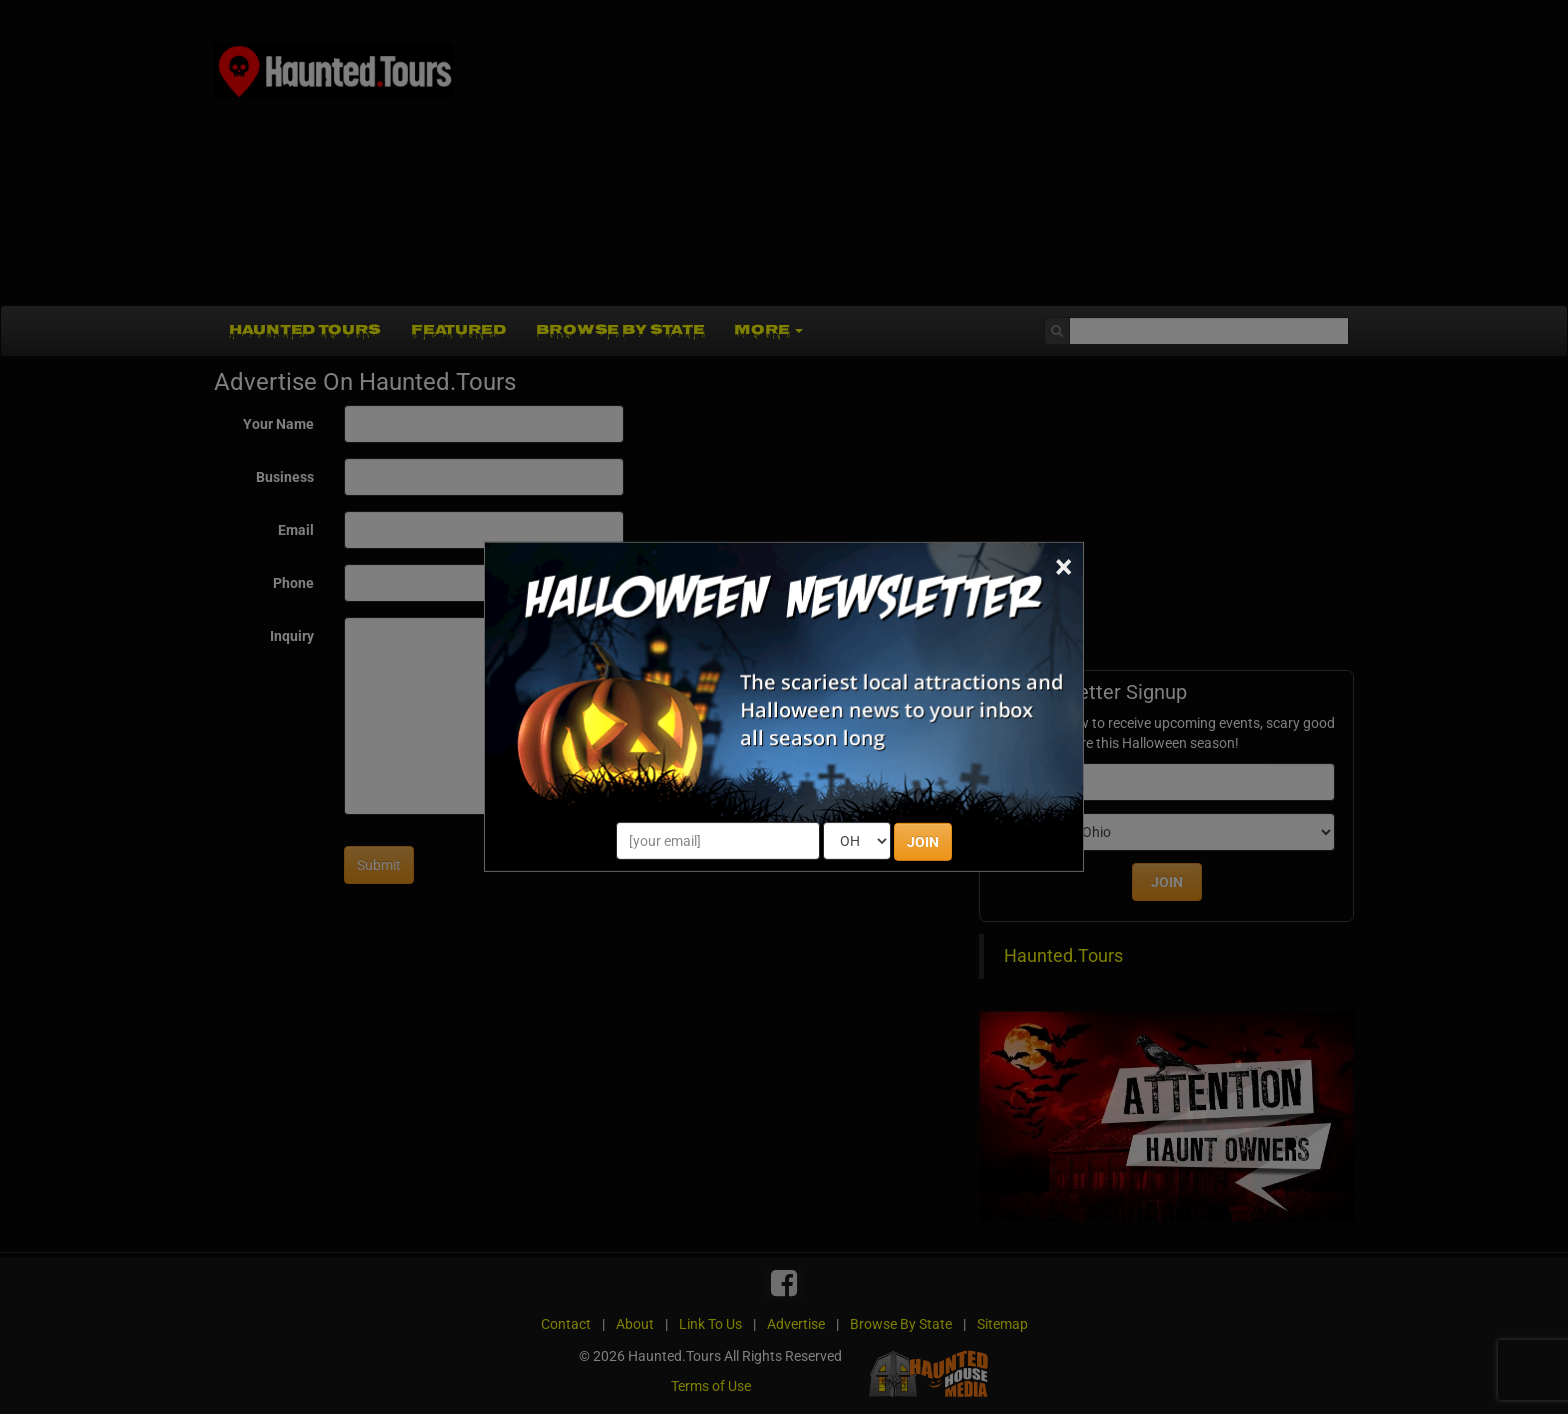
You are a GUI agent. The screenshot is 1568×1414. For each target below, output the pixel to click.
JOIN (923, 842)
